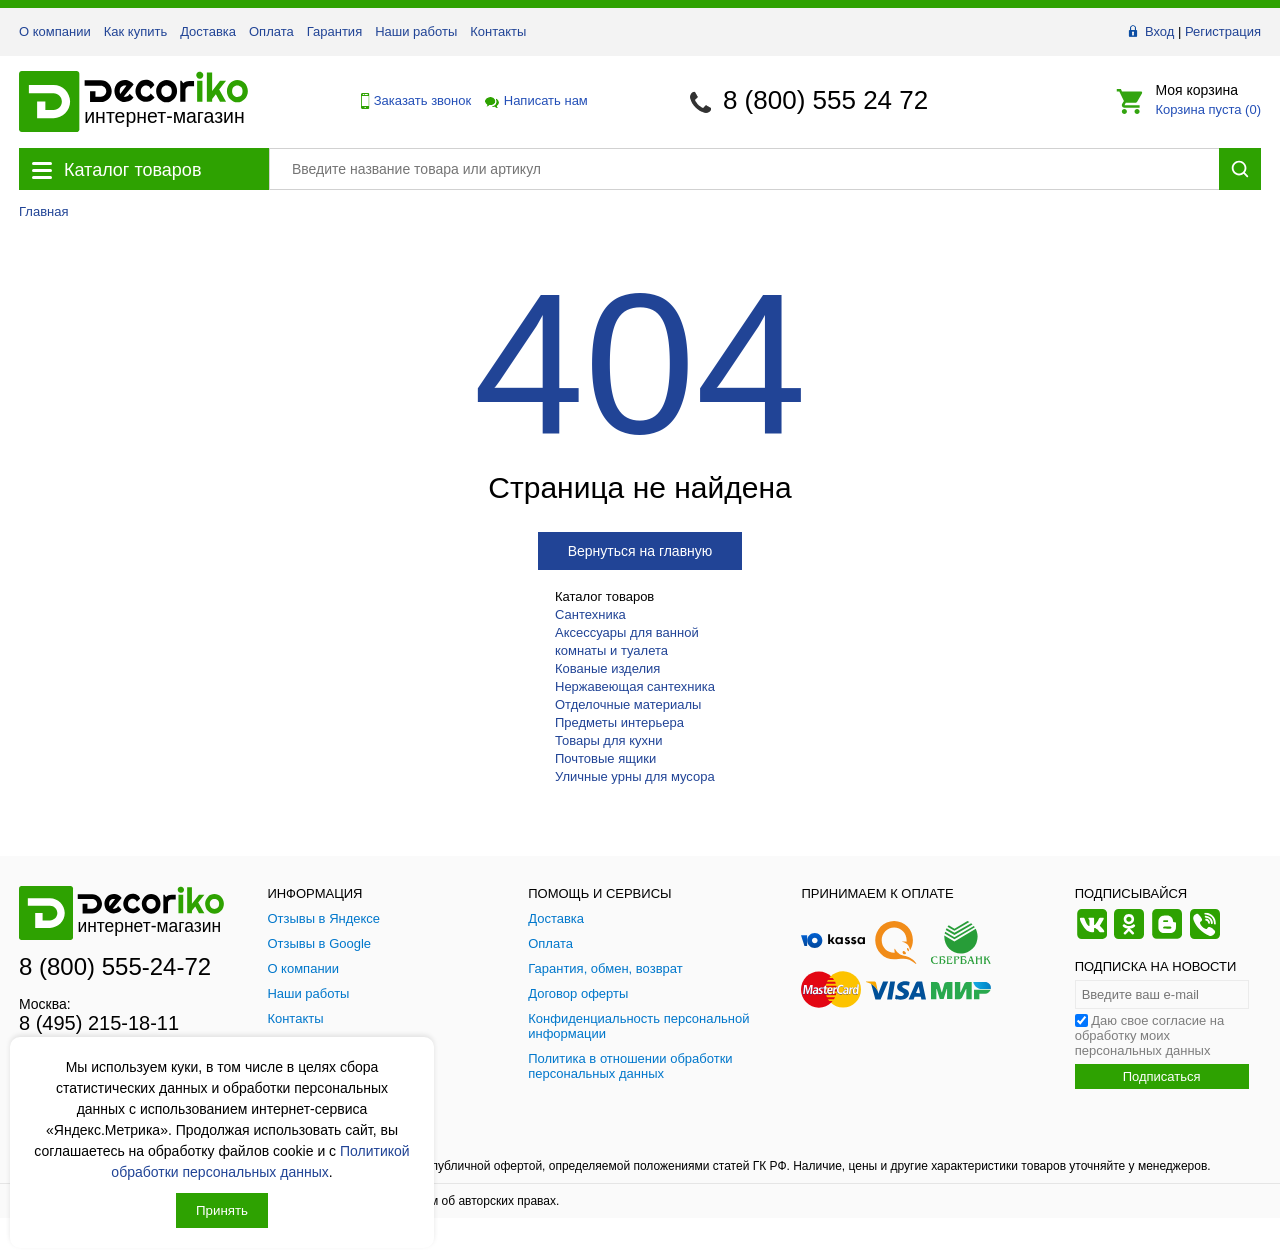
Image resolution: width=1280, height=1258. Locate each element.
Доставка (208, 31)
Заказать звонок (411, 101)
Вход (1159, 31)
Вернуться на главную (640, 551)
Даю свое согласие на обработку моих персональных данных (1150, 1035)
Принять (222, 1210)
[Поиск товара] (744, 169)
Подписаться (1162, 1076)
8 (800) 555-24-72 (115, 966)
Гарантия (334, 31)
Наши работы (416, 31)
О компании (55, 31)
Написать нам (535, 100)
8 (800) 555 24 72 (825, 100)
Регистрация (1223, 31)
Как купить (135, 31)
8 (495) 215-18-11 (99, 1023)
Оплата (271, 31)
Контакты (498, 31)
